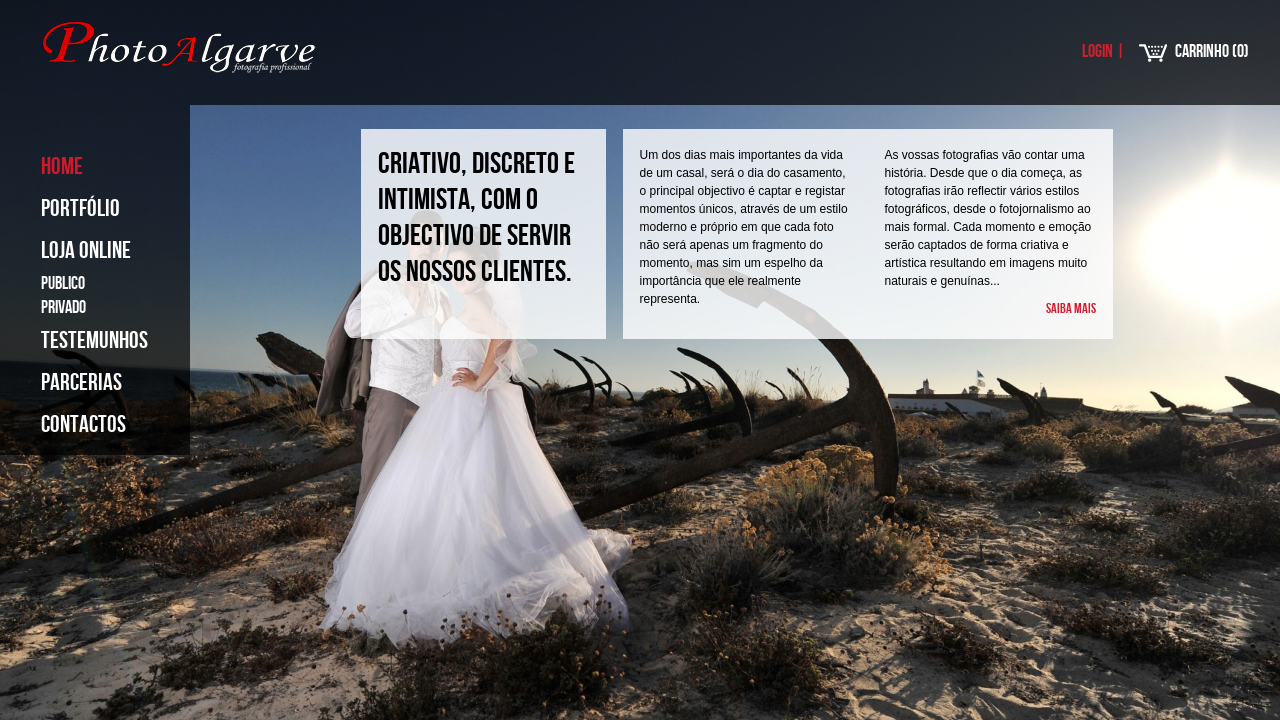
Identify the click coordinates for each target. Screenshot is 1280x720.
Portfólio (80, 208)
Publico (63, 283)
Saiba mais (1071, 308)
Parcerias (81, 382)
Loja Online (86, 250)
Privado (63, 307)
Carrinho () (1212, 51)
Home (62, 166)
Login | (1103, 51)
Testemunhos (94, 340)
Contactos (83, 424)
